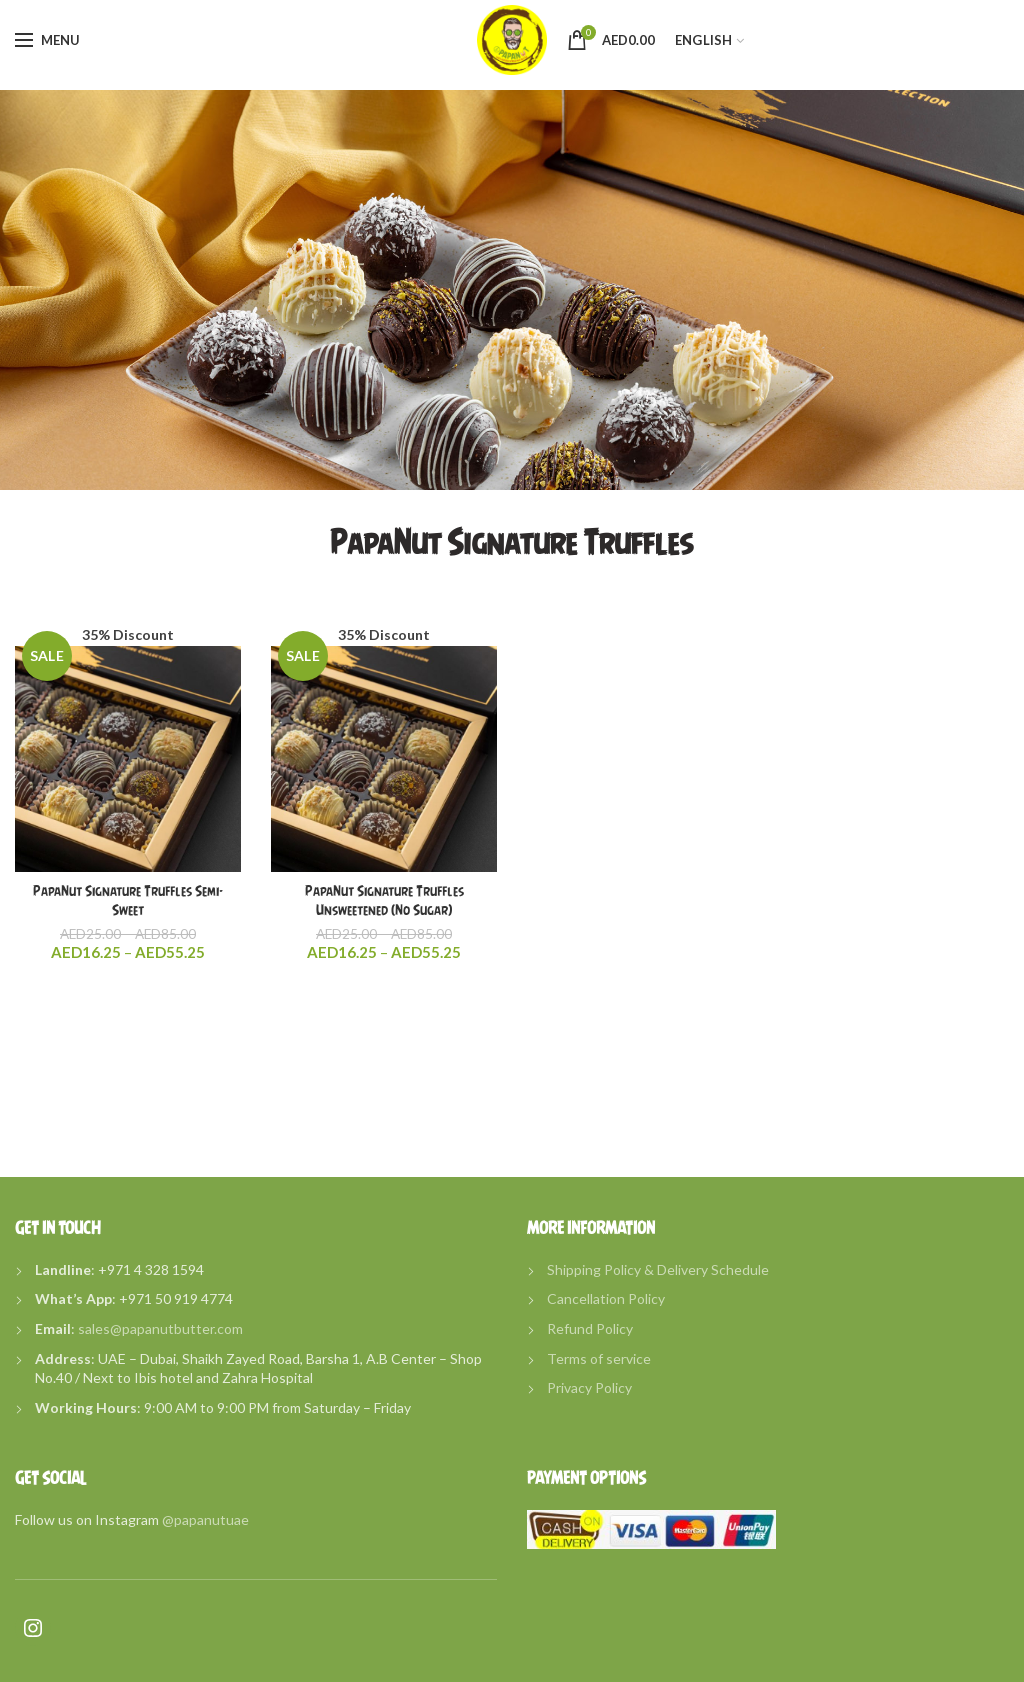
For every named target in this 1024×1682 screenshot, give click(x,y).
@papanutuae (205, 1519)
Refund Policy (590, 1328)
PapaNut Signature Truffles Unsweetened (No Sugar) (384, 900)
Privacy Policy (589, 1387)
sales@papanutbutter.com (160, 1328)
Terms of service (599, 1358)
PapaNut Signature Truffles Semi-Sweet (128, 900)
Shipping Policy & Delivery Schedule (658, 1269)
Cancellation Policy (606, 1298)
